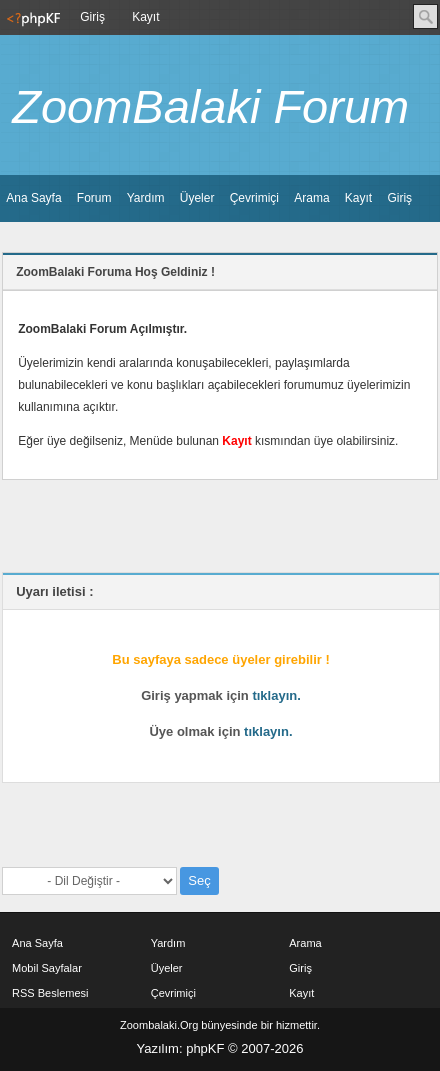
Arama (311, 198)
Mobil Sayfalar (47, 968)
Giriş (92, 17)
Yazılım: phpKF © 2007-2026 (220, 1048)
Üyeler (197, 198)
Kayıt (145, 17)
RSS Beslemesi (50, 993)
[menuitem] (31, 17)
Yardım (146, 198)
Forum (94, 198)
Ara (425, 16)
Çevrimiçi (254, 198)
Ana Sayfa (33, 198)
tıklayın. (276, 695)
